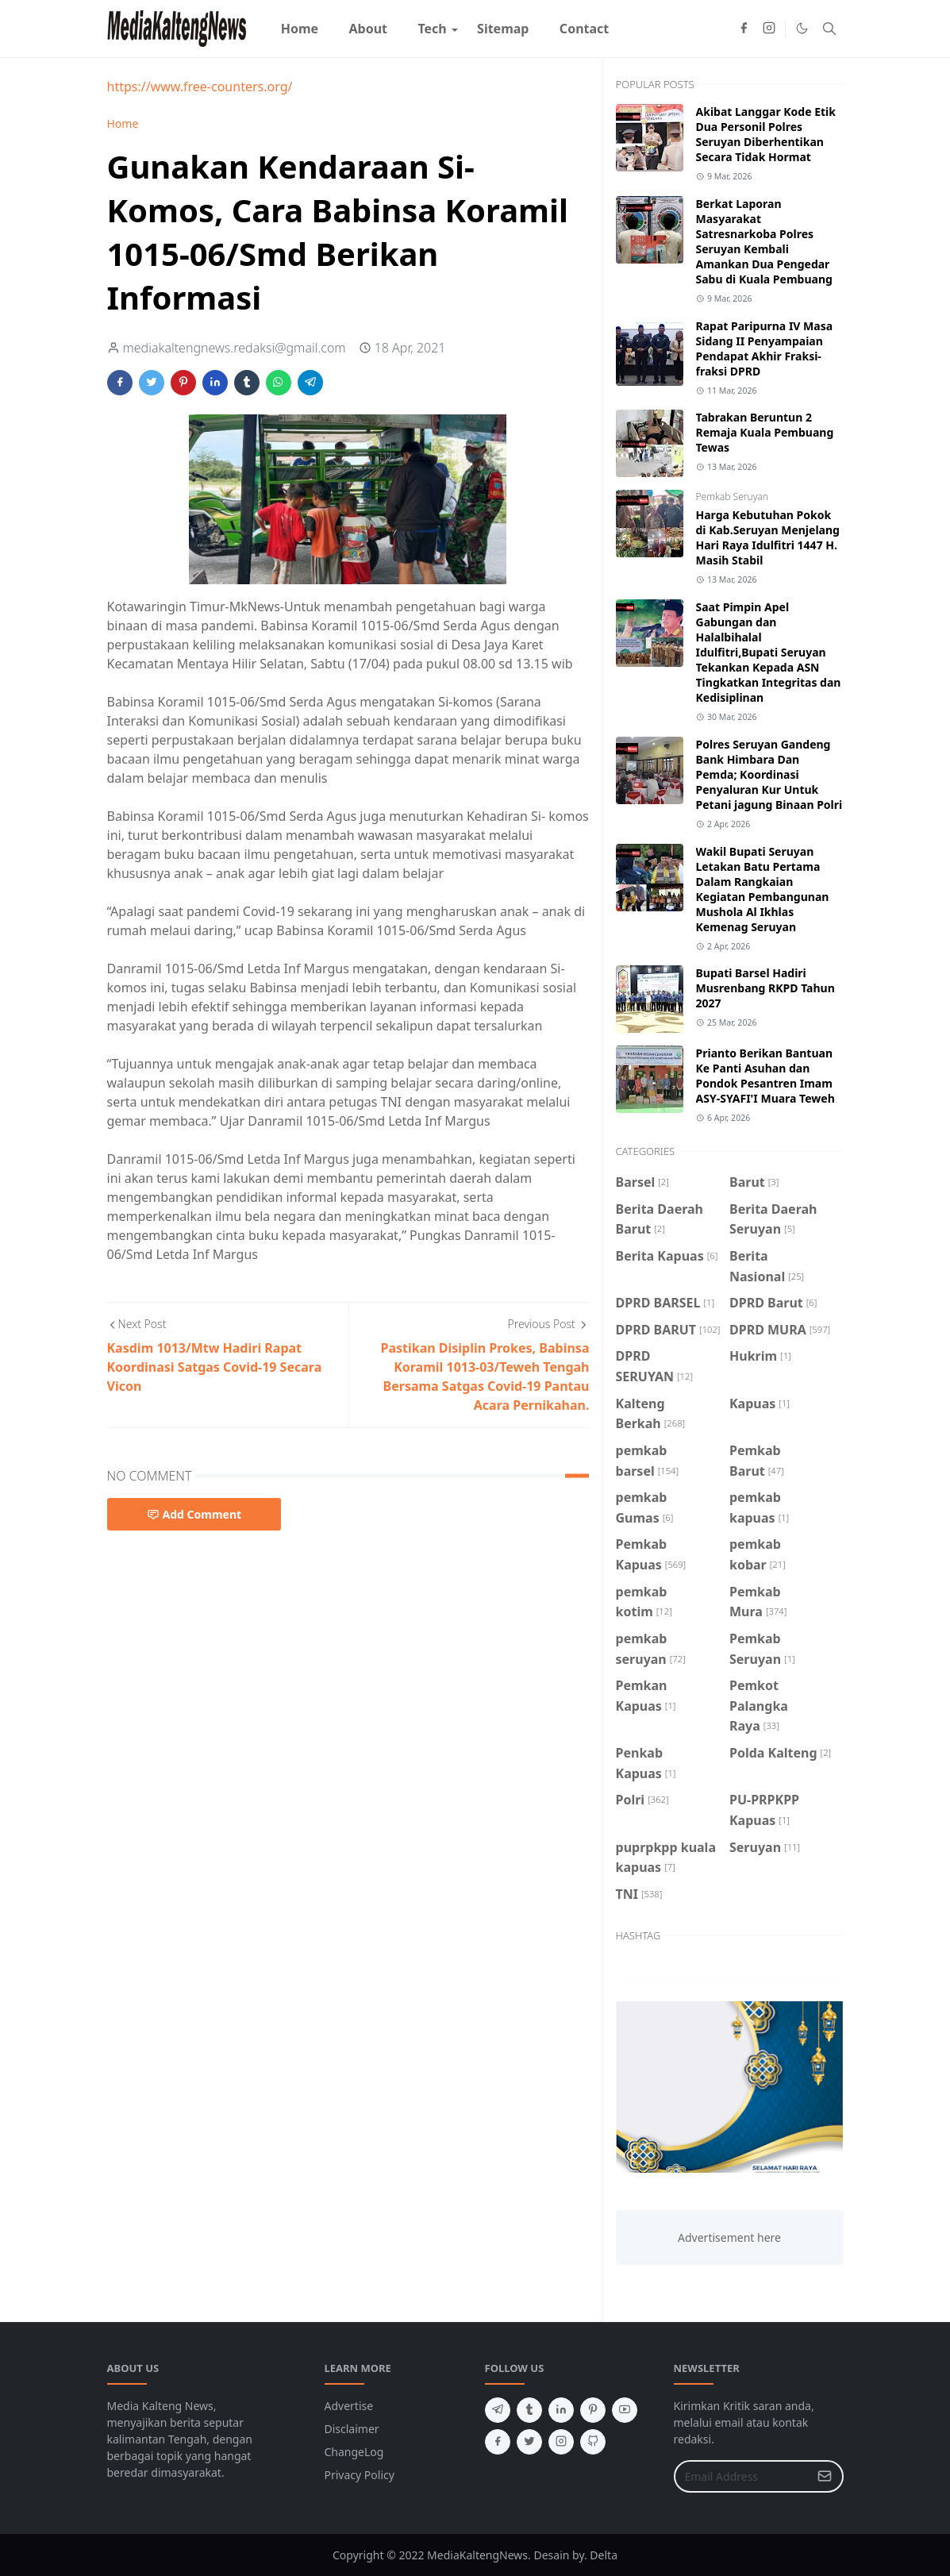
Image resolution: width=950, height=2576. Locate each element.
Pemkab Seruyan (732, 496)
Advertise (349, 2405)
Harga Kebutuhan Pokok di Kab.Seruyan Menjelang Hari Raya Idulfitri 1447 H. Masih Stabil (768, 537)
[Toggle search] (829, 28)
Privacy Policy (359, 2474)
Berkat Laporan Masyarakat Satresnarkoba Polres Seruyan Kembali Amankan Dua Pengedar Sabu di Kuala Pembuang (764, 241)
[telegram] (497, 2410)
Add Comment (194, 1514)
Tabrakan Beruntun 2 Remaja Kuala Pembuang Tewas (765, 432)
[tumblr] (529, 2410)
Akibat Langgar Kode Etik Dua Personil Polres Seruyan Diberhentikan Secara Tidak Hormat (766, 134)
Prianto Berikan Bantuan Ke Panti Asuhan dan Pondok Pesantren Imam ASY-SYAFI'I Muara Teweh (765, 1075)
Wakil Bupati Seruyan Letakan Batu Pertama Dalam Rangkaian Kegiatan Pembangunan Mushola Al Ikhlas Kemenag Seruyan (762, 889)
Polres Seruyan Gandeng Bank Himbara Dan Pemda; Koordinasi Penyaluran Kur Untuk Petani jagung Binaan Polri (769, 774)
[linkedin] (561, 2410)
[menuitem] (300, 28)
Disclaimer (352, 2428)
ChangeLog (354, 2451)
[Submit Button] (824, 2476)
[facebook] (743, 28)
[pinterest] (593, 2410)
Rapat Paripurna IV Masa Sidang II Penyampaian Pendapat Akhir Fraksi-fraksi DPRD (764, 348)
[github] (593, 2442)
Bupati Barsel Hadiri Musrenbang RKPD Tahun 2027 (765, 988)
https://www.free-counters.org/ (200, 86)
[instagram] (769, 28)
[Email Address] (741, 2476)
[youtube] (624, 2410)
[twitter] (529, 2442)
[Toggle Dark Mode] (802, 28)
